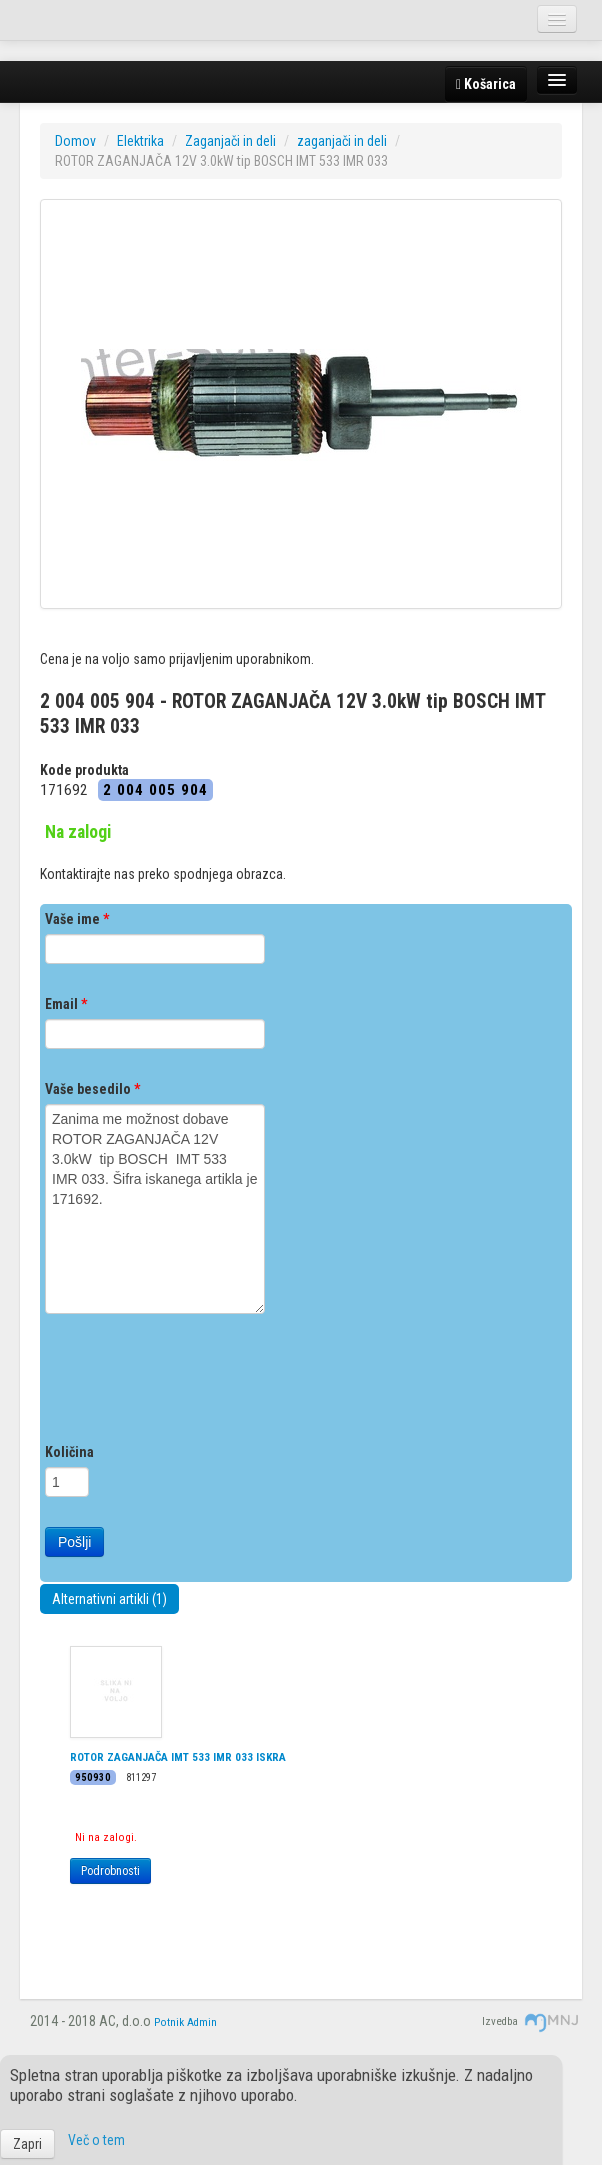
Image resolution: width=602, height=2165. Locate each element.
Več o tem (96, 2140)
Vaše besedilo (92, 1089)
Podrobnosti (110, 1871)
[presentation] (197, 1383)
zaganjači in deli (342, 141)
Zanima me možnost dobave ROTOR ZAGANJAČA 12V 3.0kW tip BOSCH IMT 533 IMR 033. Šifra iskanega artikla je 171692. (155, 1209)
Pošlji (74, 1542)
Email (66, 1004)
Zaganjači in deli (230, 141)
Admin (202, 2022)
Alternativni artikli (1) (109, 1599)
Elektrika (140, 141)
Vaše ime (77, 919)
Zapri (27, 2144)
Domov (75, 141)
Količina (69, 1452)
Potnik (169, 2022)
